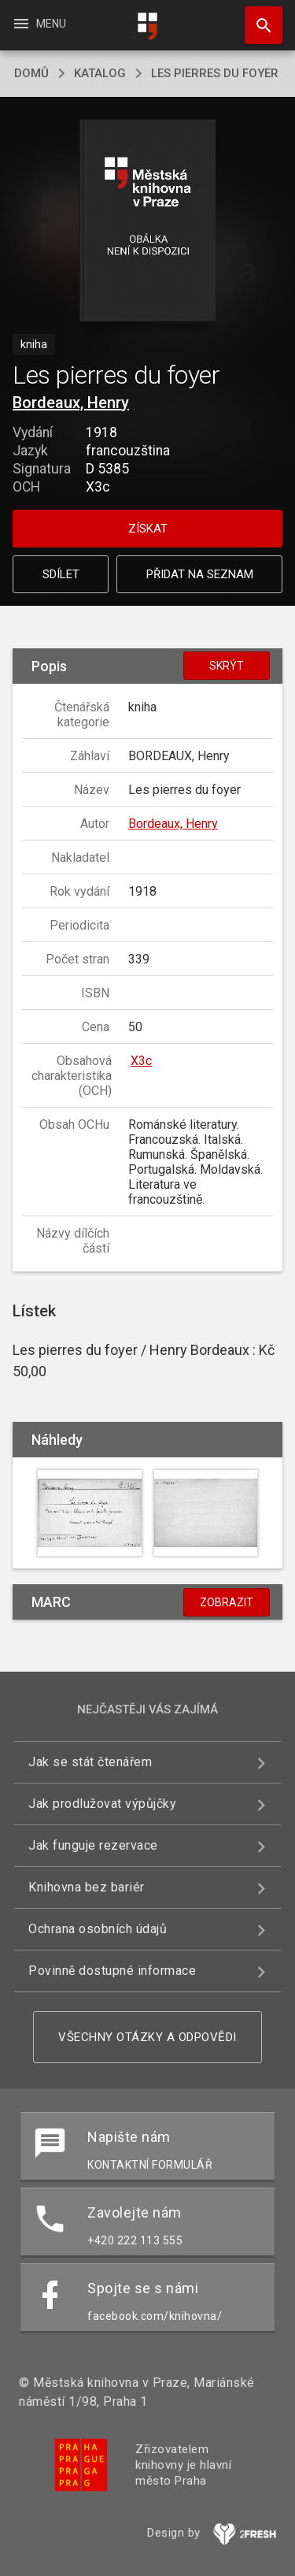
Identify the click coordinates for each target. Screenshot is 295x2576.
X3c (141, 1060)
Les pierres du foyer (214, 73)
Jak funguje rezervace (93, 1845)
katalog (100, 73)
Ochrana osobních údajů (97, 1928)
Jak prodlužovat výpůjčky (102, 1803)
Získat (148, 529)
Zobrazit (226, 1602)
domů (31, 73)
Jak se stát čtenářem (90, 1761)
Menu (39, 23)
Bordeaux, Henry (71, 402)
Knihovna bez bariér (86, 1887)
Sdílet (60, 574)
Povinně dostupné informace (112, 1970)
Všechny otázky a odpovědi (147, 2037)
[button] (147, 221)
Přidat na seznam (199, 574)
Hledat (256, 17)
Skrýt (226, 665)
